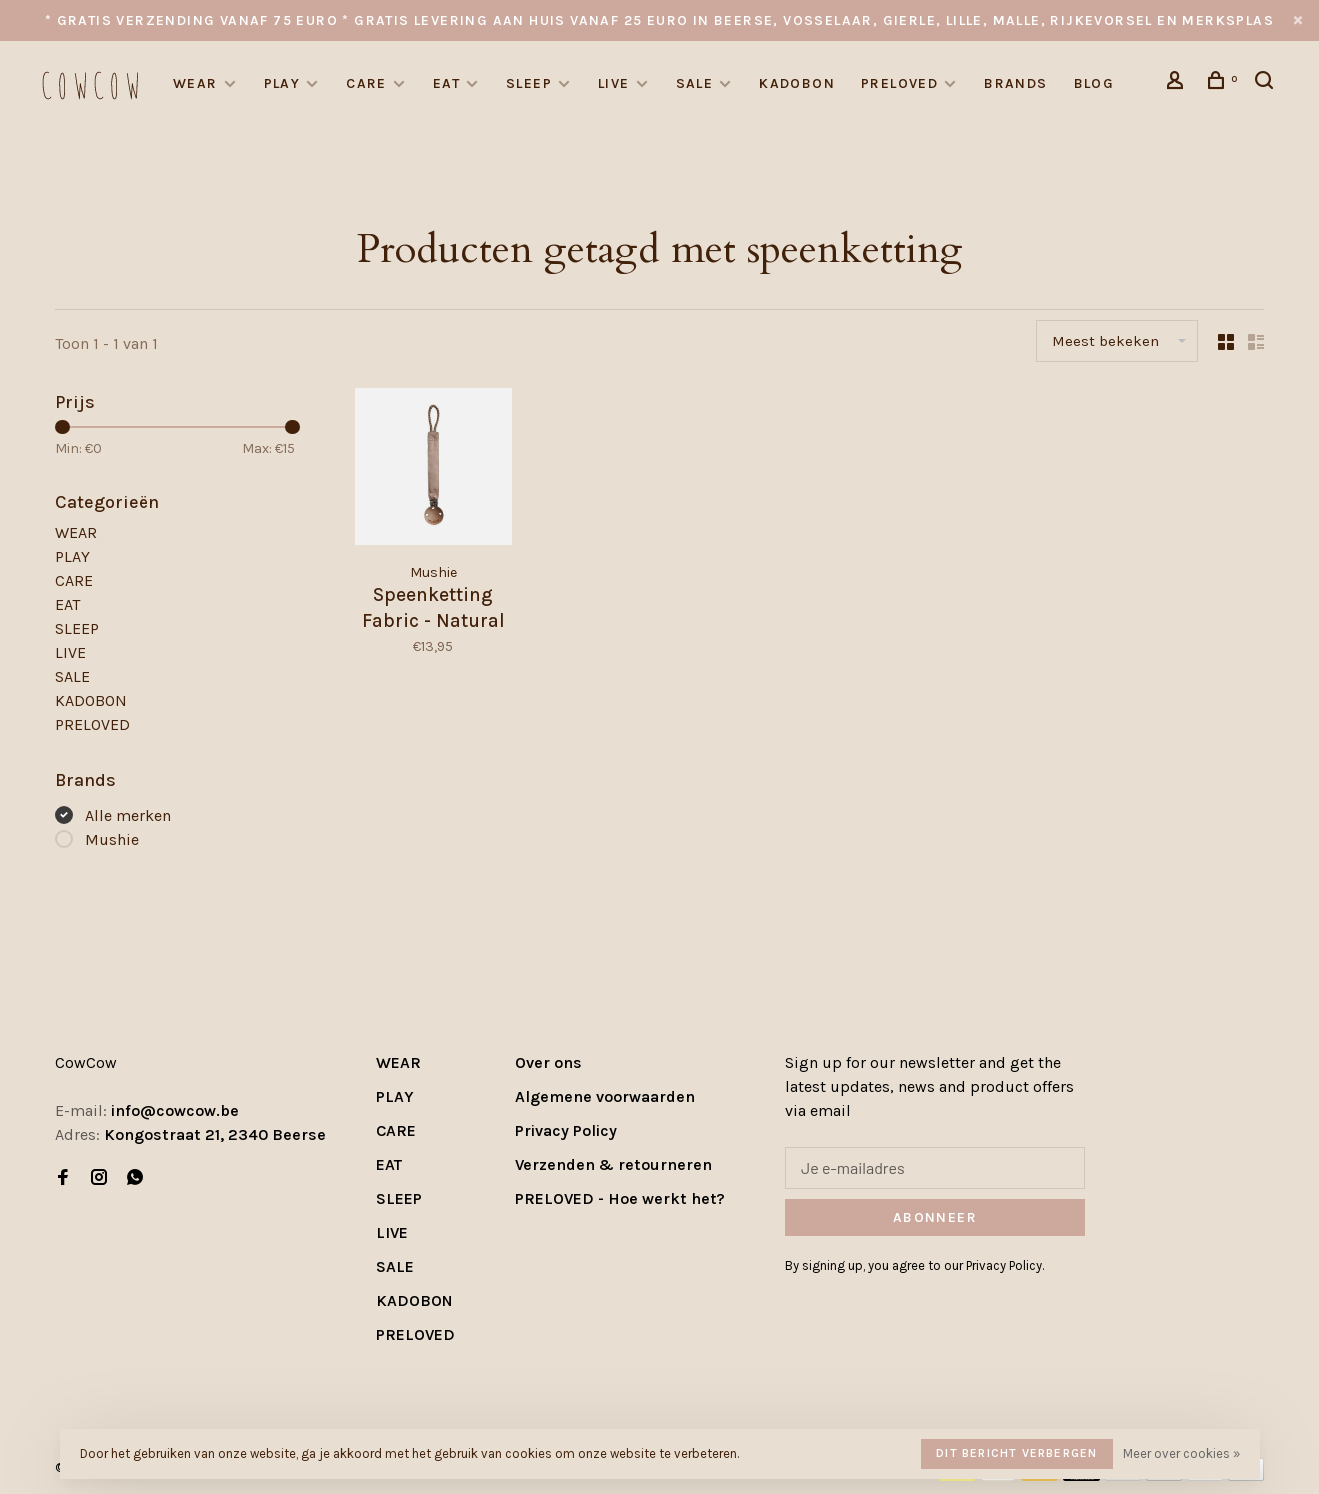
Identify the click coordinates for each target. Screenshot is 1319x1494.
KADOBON (797, 83)
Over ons (548, 1062)
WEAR (195, 83)
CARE (366, 83)
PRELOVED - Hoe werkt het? (620, 1198)
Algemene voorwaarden (605, 1096)
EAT (446, 83)
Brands (1015, 83)
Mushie (112, 839)
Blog (1094, 83)
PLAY (282, 83)
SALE (695, 83)
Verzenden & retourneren (613, 1164)
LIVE (614, 83)
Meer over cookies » (1181, 1453)
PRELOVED (899, 83)
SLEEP (529, 83)
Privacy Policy (566, 1130)
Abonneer (935, 1217)
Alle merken (128, 815)
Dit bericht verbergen (1016, 1453)
